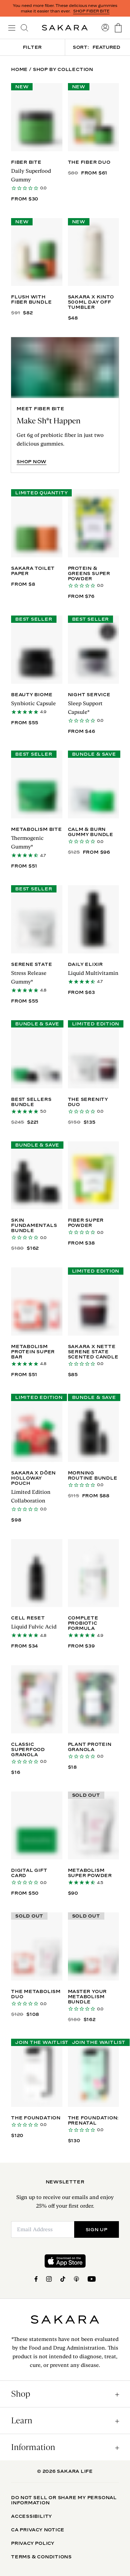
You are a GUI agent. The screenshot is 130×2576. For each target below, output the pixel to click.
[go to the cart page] (118, 28)
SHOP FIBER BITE (91, 11)
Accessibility (31, 2516)
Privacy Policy (32, 2543)
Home (19, 69)
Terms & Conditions (41, 2556)
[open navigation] (11, 28)
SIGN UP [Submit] (96, 2229)
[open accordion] (65, 2394)
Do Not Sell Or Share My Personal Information (64, 2500)
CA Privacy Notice (37, 2529)
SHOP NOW (31, 461)
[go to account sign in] (105, 28)
